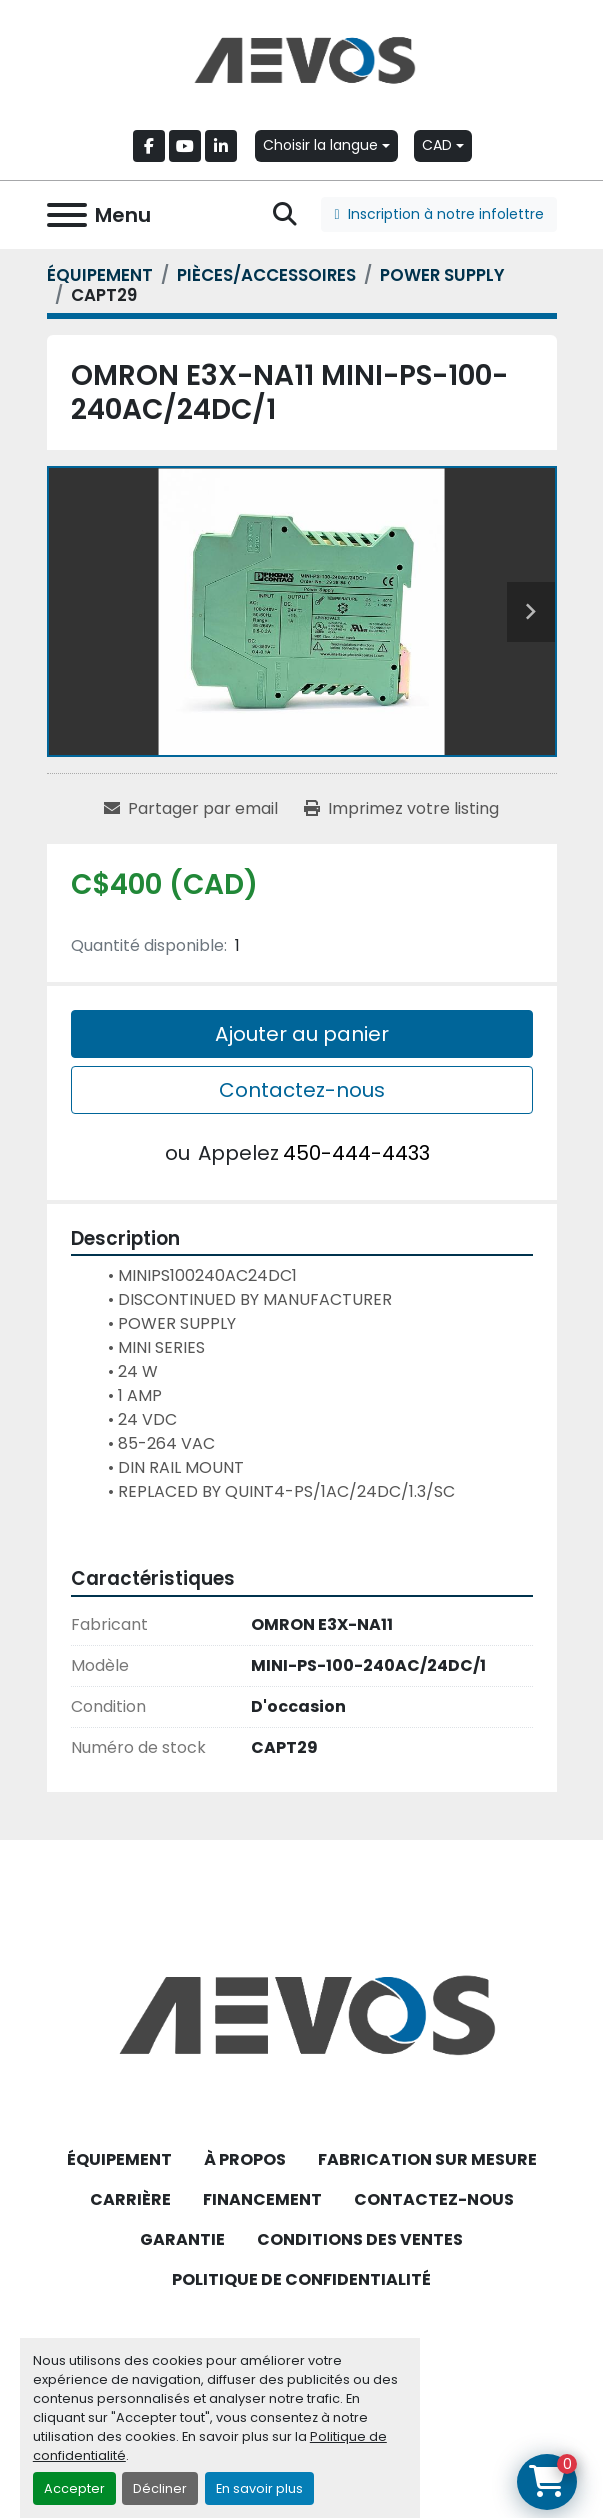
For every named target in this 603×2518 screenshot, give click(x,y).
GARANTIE (182, 2239)
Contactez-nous (302, 1090)
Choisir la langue (320, 145)
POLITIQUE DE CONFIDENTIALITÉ (301, 2279)
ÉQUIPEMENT (119, 2159)
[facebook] (149, 146)
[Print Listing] (401, 809)
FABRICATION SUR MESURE (427, 2159)
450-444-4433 (356, 1153)
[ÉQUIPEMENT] (100, 275)
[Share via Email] (191, 809)
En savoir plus (259, 2488)
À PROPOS (245, 2159)
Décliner (160, 2488)
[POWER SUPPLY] (442, 275)
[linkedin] (221, 146)
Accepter (74, 2488)
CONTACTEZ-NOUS (434, 2199)
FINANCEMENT (262, 2199)
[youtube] (185, 146)
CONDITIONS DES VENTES (360, 2239)
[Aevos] (301, 2013)
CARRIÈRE (130, 2199)
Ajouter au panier (302, 1034)
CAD (437, 145)
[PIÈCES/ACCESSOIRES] (266, 275)
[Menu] (67, 215)
